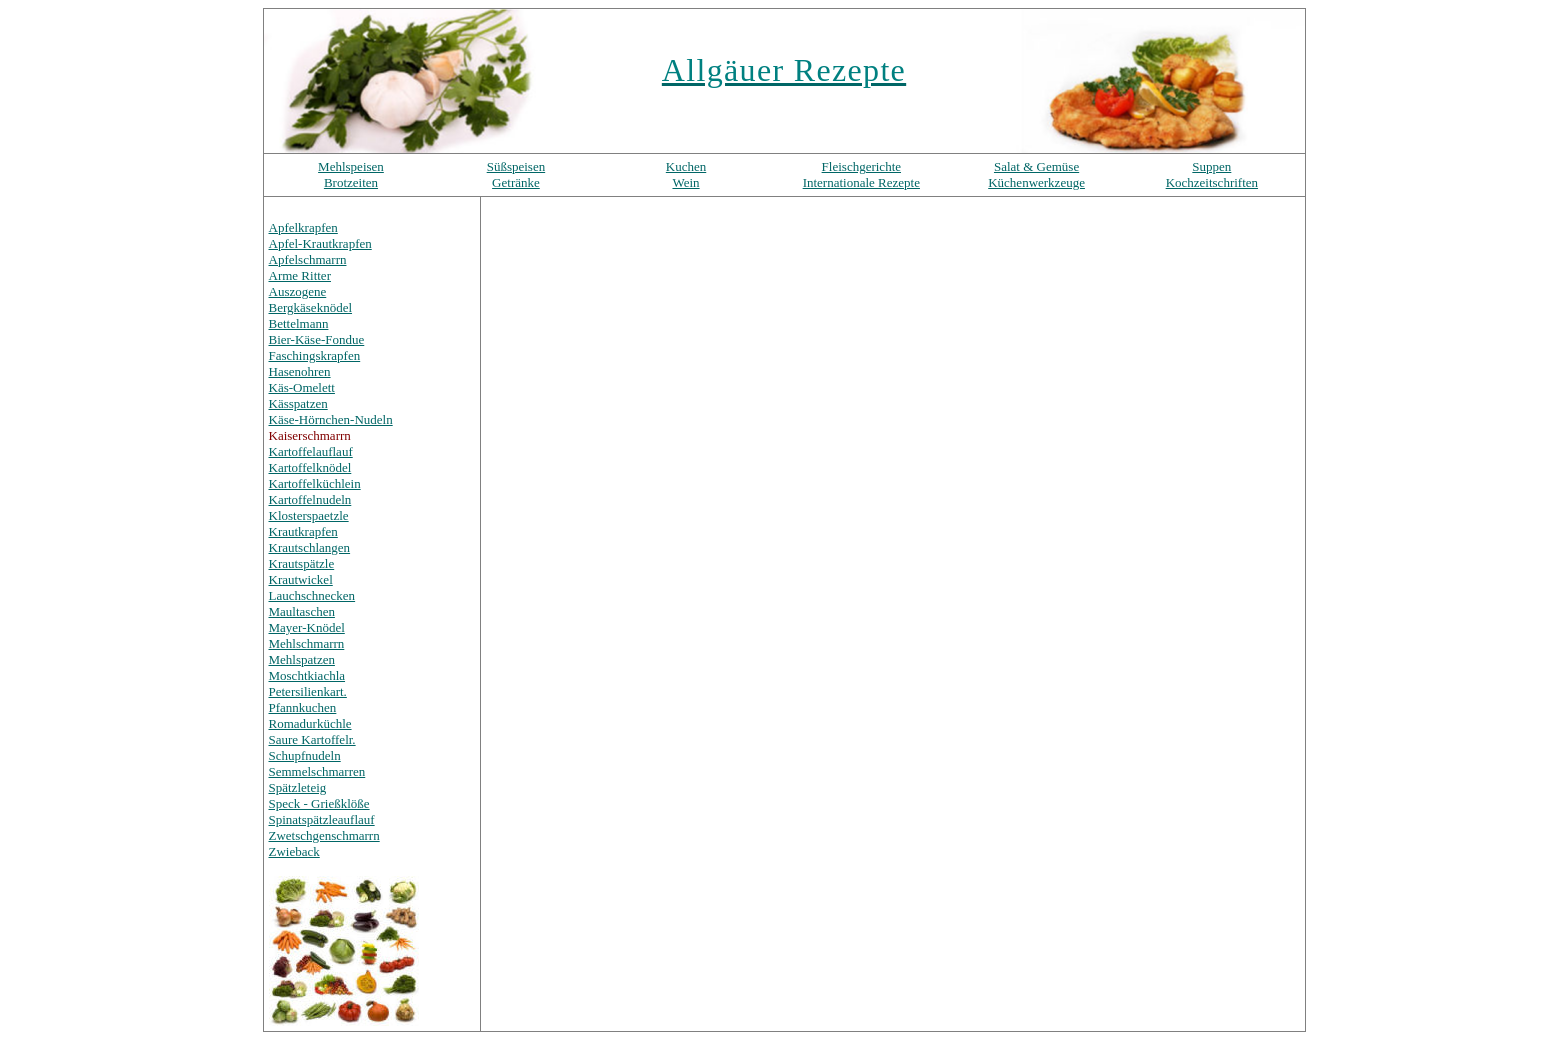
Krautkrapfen (303, 531)
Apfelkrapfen (303, 227)
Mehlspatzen (302, 659)
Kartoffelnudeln (310, 499)
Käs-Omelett (302, 387)
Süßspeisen (516, 166)
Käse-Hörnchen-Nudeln (331, 419)
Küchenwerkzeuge (1036, 182)
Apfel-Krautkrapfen (320, 243)
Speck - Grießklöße (319, 803)
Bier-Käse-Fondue (317, 339)
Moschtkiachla (307, 675)
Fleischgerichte (861, 166)
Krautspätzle (302, 563)
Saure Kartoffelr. (312, 739)
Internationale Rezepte (861, 182)
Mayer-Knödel (307, 627)
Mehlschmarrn (307, 643)
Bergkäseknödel (311, 307)
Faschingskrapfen (315, 355)
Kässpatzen (298, 403)
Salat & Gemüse (1036, 166)
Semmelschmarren (317, 771)
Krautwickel (301, 579)
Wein (685, 182)
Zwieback (294, 851)
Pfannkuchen (303, 707)
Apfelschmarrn (308, 259)
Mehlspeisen (351, 166)
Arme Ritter (300, 275)
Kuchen (686, 166)
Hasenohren (300, 371)
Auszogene (298, 291)
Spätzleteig (298, 787)
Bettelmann (299, 323)
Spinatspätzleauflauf (322, 819)
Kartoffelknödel (310, 467)
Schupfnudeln (305, 755)
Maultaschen (302, 611)
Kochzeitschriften (1212, 182)
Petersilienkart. (308, 691)
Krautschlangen (310, 547)
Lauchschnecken (312, 595)
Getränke (516, 182)
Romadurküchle (310, 723)
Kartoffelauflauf (311, 451)
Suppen (1211, 166)
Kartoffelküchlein (315, 483)
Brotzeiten (351, 182)
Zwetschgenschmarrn (324, 835)
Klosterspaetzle (309, 515)
